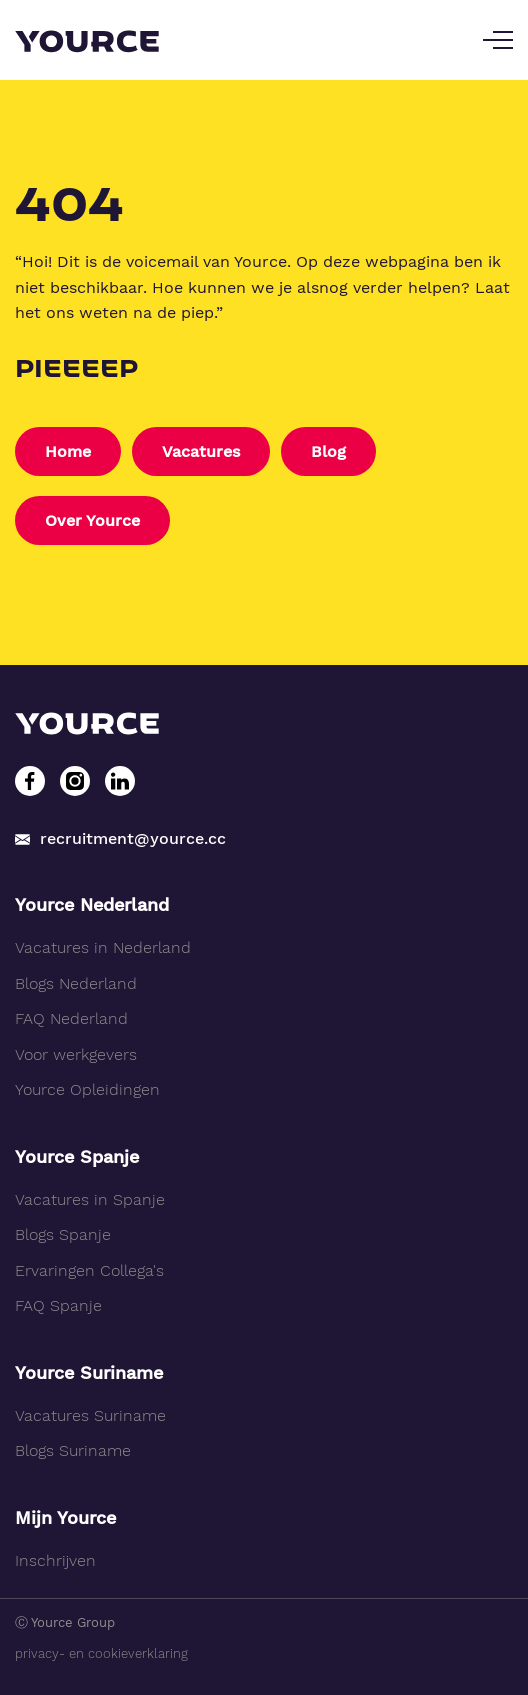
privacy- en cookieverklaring (101, 1653)
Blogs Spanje (63, 1234)
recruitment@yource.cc (120, 838)
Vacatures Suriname (90, 1415)
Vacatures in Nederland (103, 947)
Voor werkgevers (76, 1054)
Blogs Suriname (73, 1450)
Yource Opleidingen (87, 1089)
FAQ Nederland (71, 1018)
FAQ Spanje (58, 1305)
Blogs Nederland (76, 983)
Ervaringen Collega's (89, 1270)
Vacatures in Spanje (90, 1199)
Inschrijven (55, 1560)
